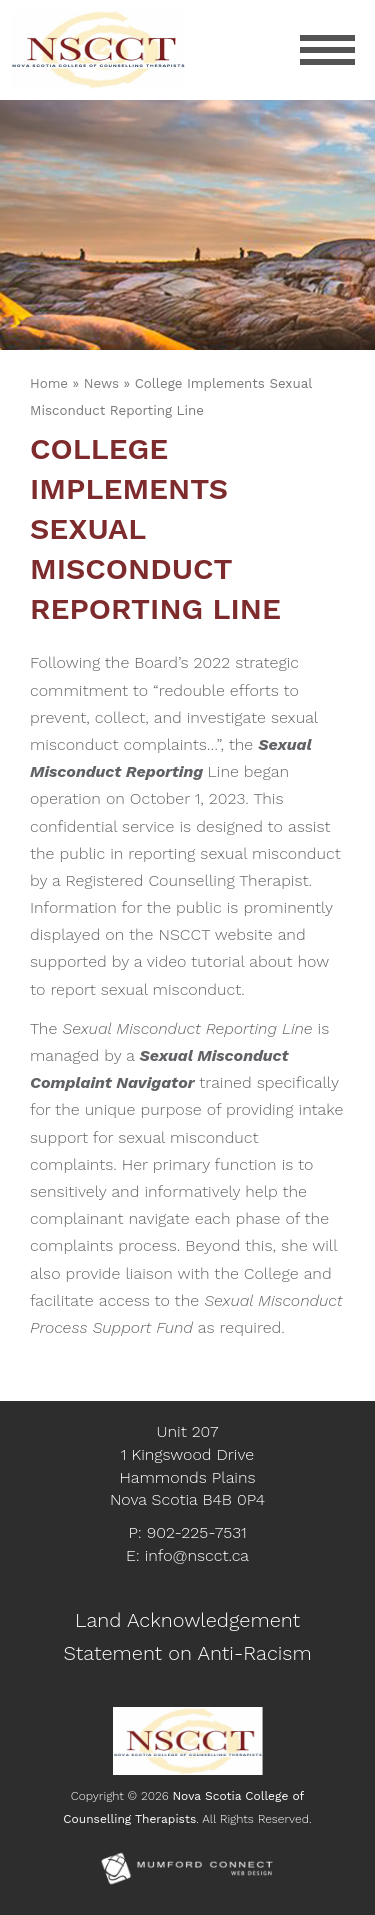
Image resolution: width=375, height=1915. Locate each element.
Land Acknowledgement (187, 1620)
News (101, 383)
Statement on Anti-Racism (187, 1653)
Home (49, 383)
